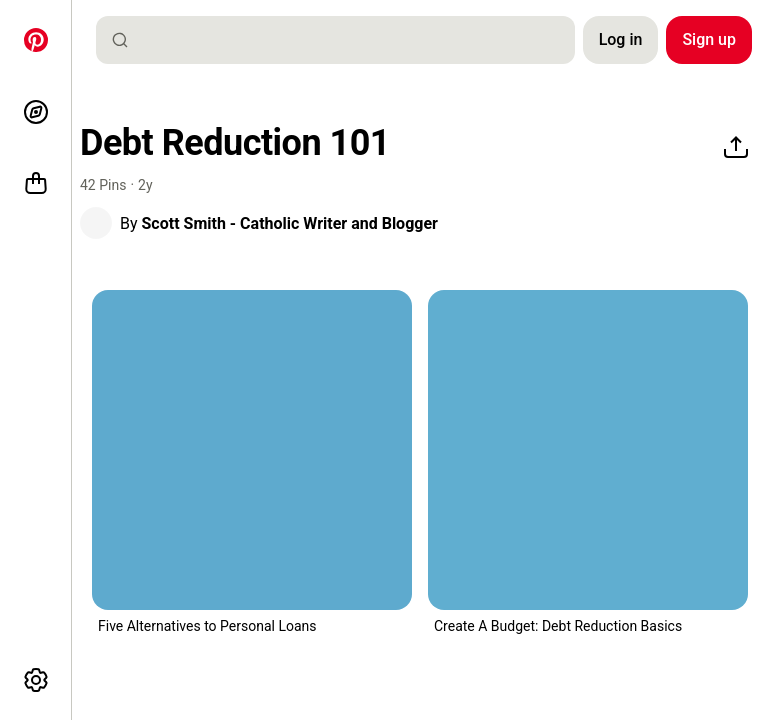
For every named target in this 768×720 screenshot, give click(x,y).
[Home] (36, 40)
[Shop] (36, 184)
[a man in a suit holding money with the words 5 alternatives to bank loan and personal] (252, 450)
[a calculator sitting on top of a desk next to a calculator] (588, 450)
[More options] (36, 680)
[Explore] (36, 112)
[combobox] (343, 40)
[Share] (736, 148)
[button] (96, 223)
